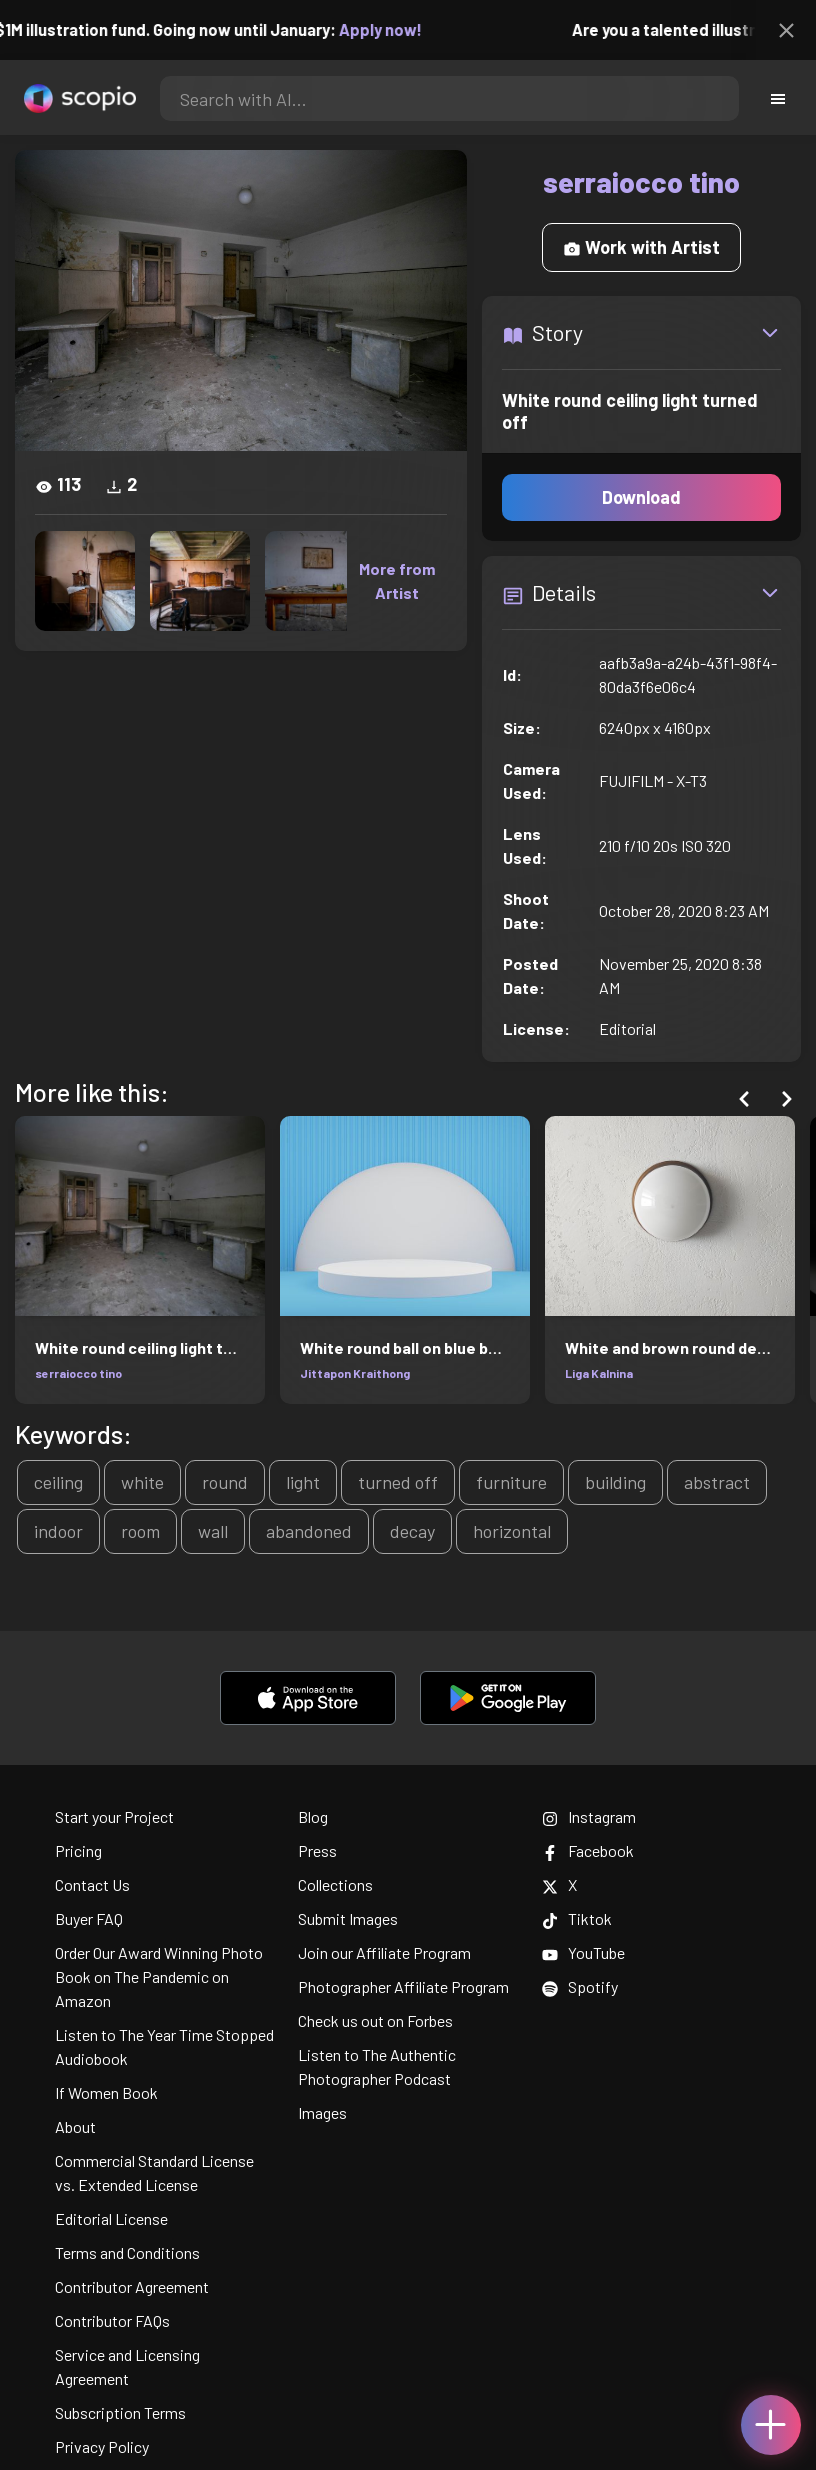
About (75, 2126)
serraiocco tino (78, 1373)
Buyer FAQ (89, 1918)
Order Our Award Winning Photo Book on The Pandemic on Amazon (159, 1976)
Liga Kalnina (599, 1373)
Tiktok (577, 1918)
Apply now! (394, 29)
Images (322, 2112)
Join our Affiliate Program (384, 1952)
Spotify (580, 1986)
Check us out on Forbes (375, 2020)
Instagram (589, 1816)
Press (317, 1850)
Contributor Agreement (132, 2286)
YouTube (583, 1952)
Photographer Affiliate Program (403, 1986)
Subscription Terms (120, 2412)
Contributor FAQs (112, 2320)
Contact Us (92, 1884)
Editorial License (111, 2218)
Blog (313, 1816)
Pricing (78, 1850)
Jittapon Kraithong (355, 1373)
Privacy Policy (102, 2446)
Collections (335, 1884)
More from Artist (397, 580)
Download (641, 497)
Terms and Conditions (127, 2252)
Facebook (588, 1850)
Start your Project (114, 1816)
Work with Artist (641, 247)
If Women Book (106, 2092)
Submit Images (348, 1918)
